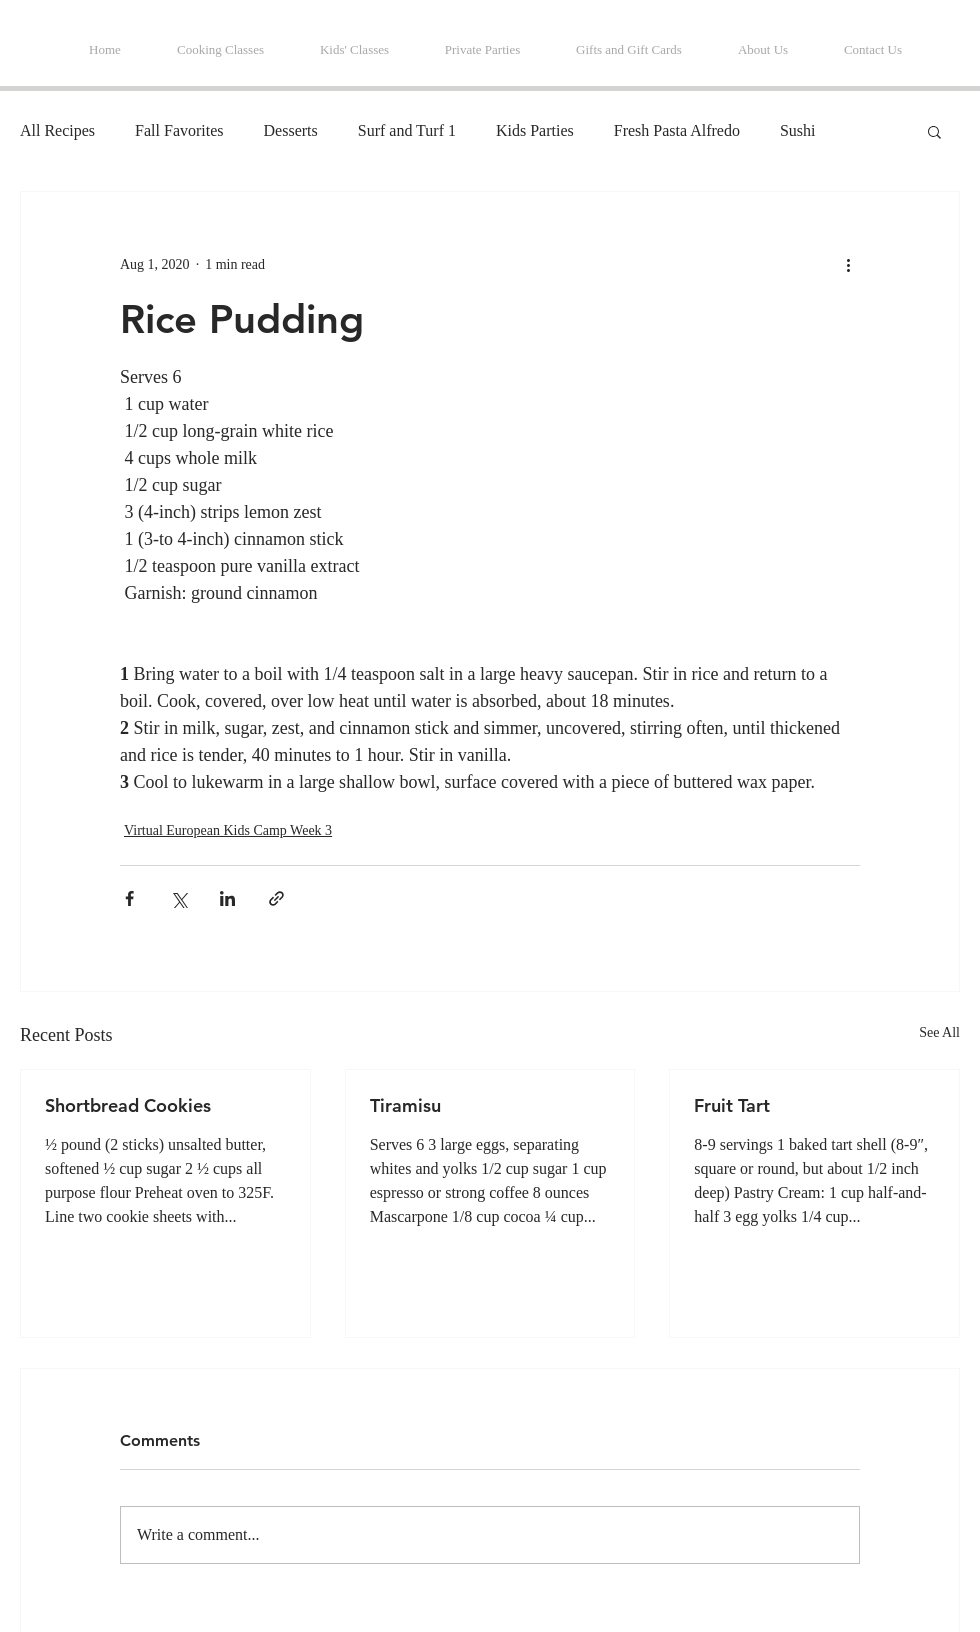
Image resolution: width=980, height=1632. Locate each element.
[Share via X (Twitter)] (178, 898)
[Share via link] (276, 898)
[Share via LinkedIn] (227, 898)
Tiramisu (405, 1105)
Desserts (291, 130)
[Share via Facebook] (129, 898)
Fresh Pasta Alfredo (677, 130)
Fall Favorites (179, 130)
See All (939, 1032)
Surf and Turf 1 (407, 130)
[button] (934, 131)
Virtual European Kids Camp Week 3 (228, 830)
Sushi (798, 130)
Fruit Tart (732, 1105)
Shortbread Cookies (128, 1105)
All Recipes (57, 130)
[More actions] (848, 264)
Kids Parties (535, 130)
